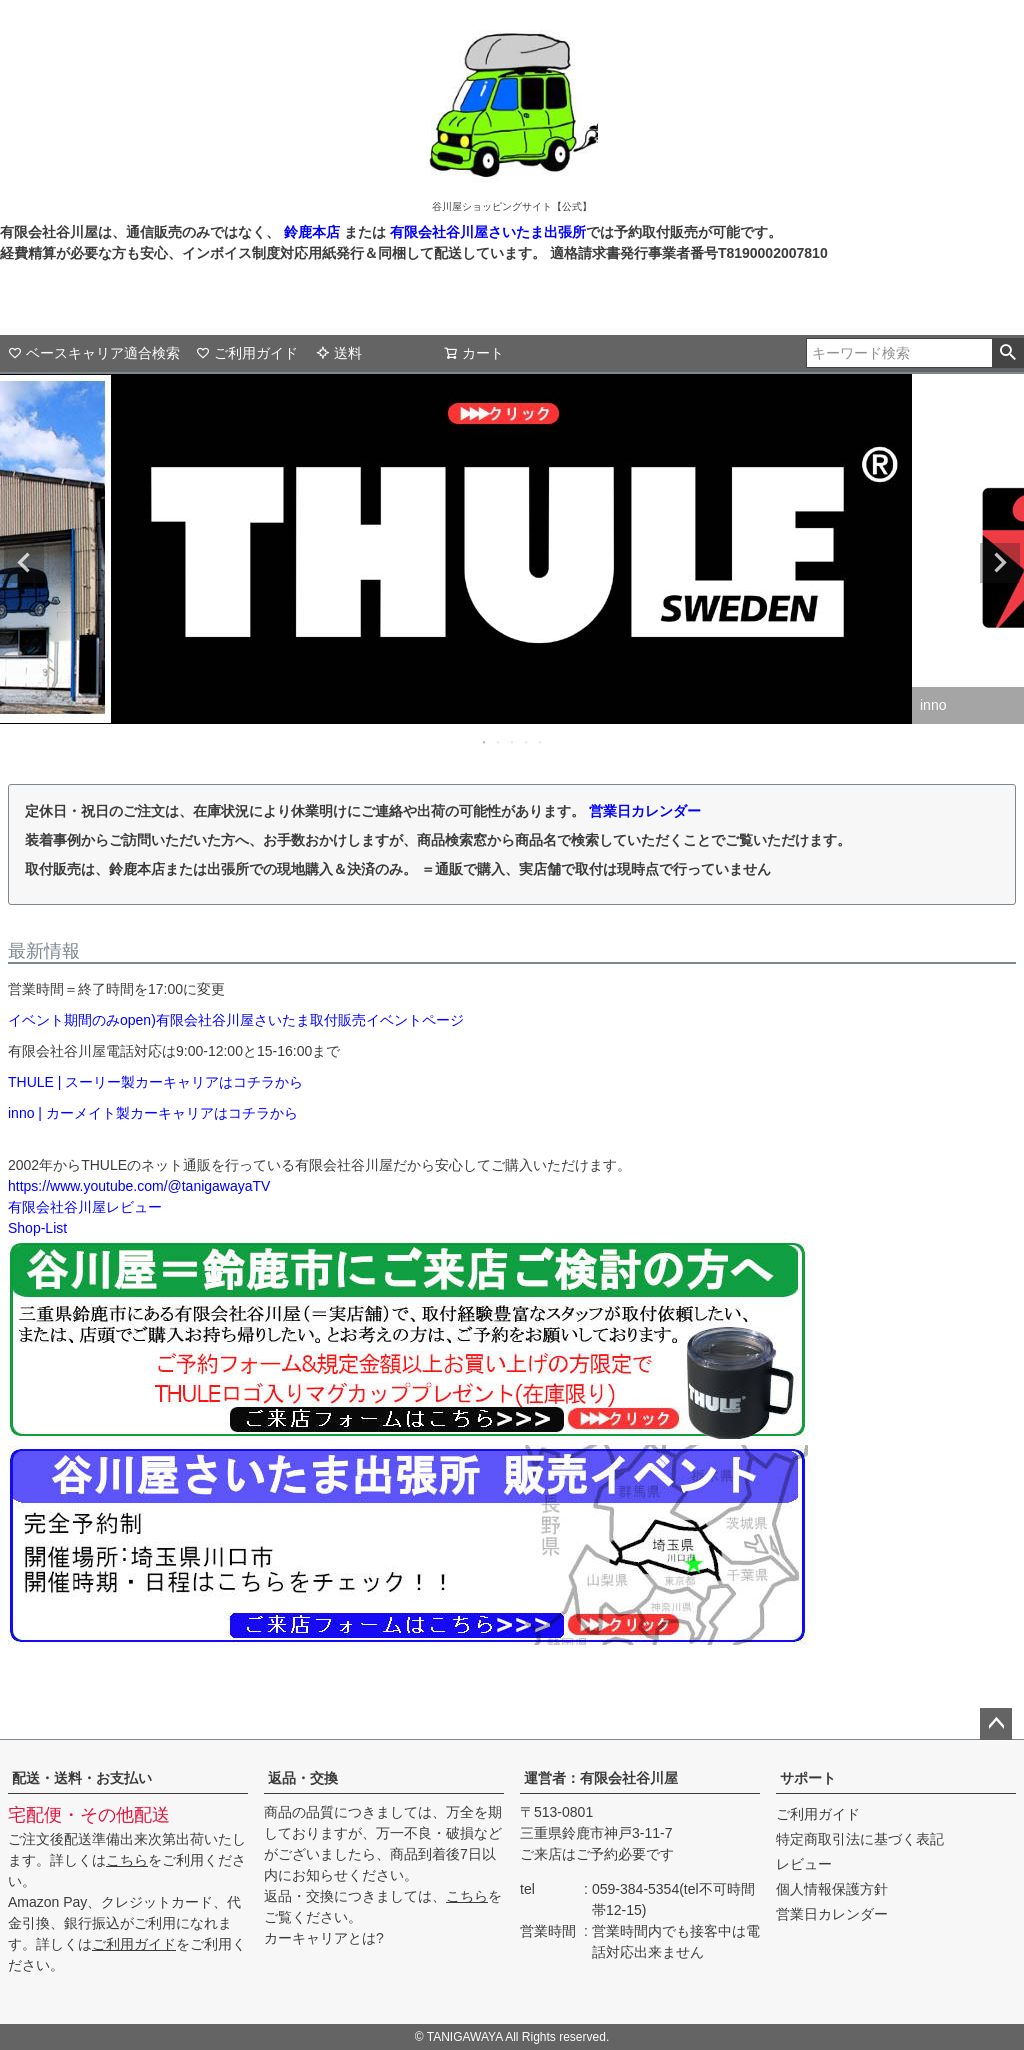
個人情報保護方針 (832, 1889)
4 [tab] (527, 742)
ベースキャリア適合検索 (94, 353)
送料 (339, 353)
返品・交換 (303, 1778)
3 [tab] (513, 742)
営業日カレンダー (645, 811)
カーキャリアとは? (324, 1938)
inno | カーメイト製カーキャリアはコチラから (153, 1113)
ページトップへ (996, 1724)
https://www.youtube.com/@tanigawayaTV (139, 1186)
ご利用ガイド (247, 353)
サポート (808, 1778)
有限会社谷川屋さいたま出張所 (486, 232)
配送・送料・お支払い (82, 1778)
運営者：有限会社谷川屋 (601, 1778)
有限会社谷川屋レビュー (85, 1207)
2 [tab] (499, 742)
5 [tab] (541, 742)
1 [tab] (485, 742)
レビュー (804, 1864)
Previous (24, 563)
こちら (127, 1860)
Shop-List (37, 1228)
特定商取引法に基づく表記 (860, 1839)
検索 (1007, 353)
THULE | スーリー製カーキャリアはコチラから (155, 1082)
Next (1000, 563)
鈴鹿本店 (312, 232)
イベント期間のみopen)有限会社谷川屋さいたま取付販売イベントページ (236, 1020)
